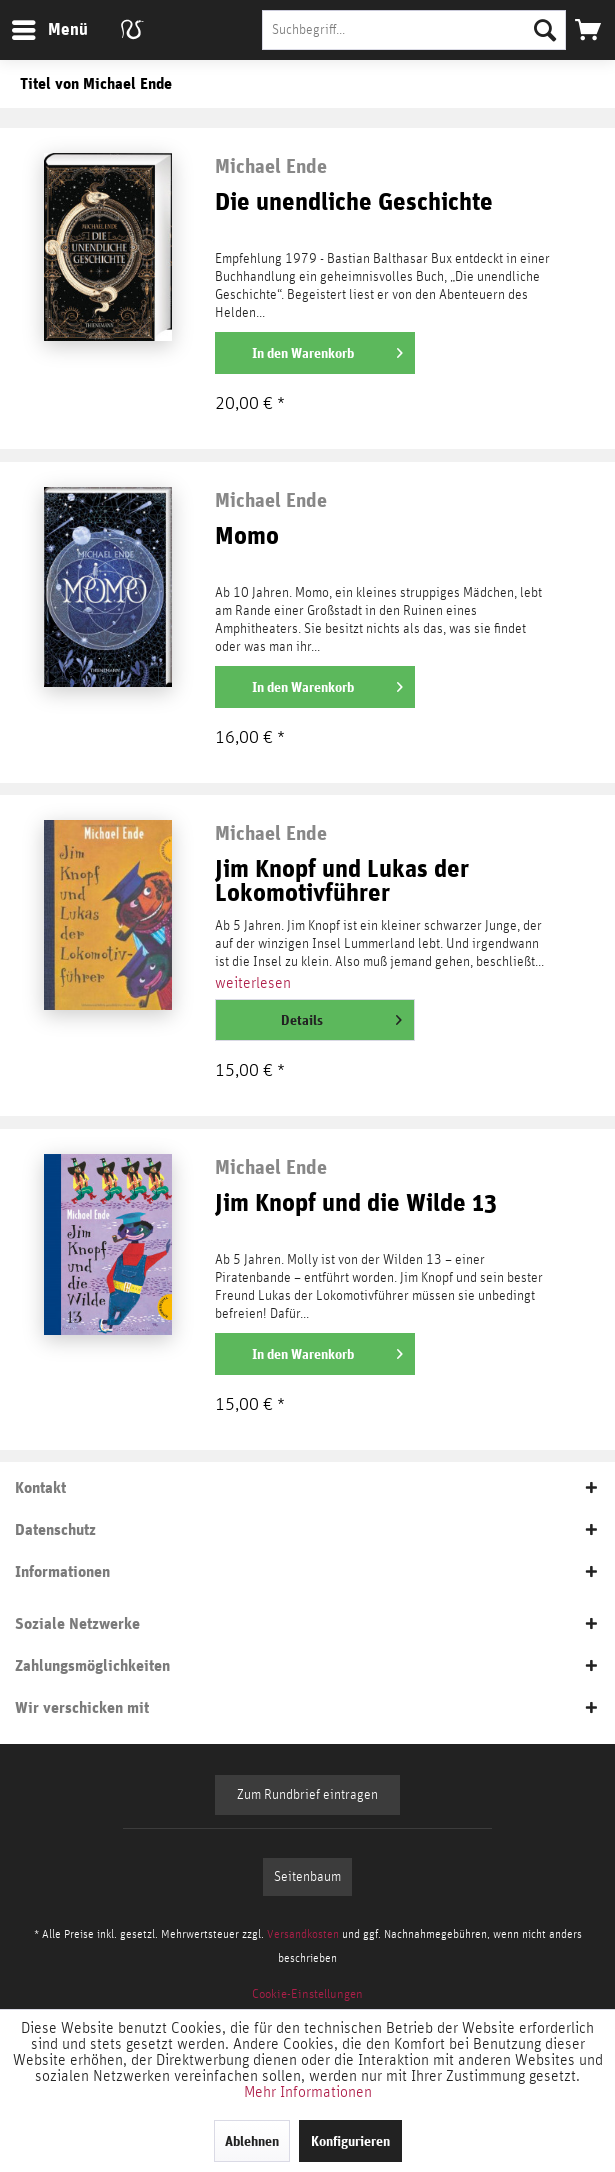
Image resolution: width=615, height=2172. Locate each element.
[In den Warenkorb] (315, 353)
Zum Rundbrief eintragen (307, 1795)
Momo (247, 536)
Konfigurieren (350, 2141)
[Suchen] (545, 30)
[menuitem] (49, 30)
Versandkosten (303, 1934)
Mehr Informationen (308, 2092)
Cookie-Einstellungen (307, 1994)
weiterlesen (253, 983)
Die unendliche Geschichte (354, 202)
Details (341, 1016)
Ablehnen (252, 2141)
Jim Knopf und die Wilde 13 (356, 1203)
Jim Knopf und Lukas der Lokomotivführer (342, 881)
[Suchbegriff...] (414, 30)
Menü (35, 26)
